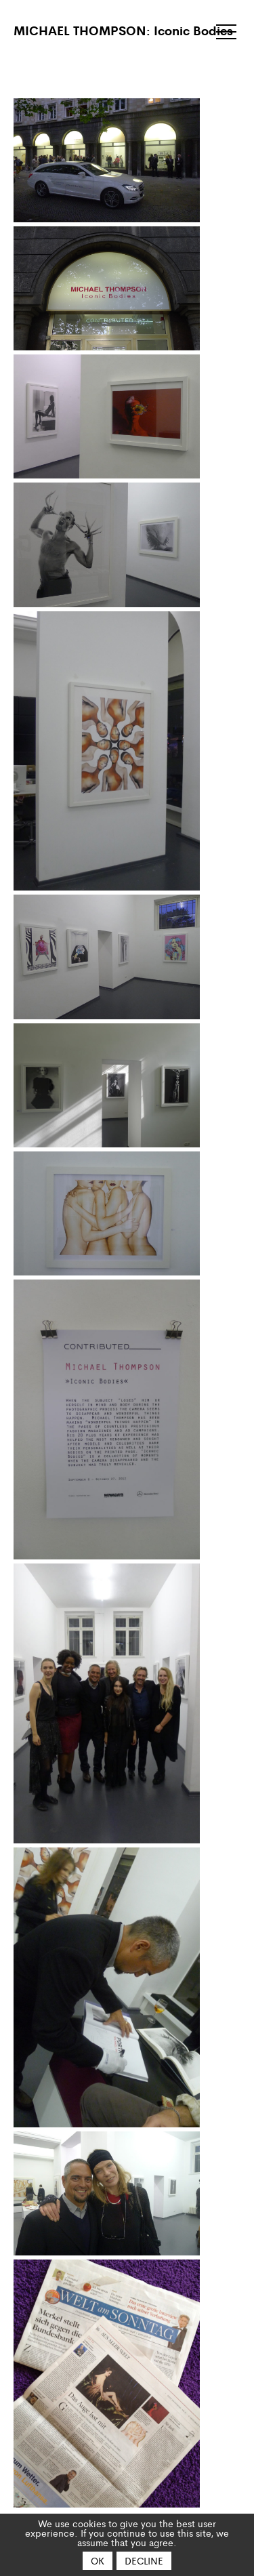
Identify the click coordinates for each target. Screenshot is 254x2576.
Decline (144, 2560)
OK (97, 2560)
